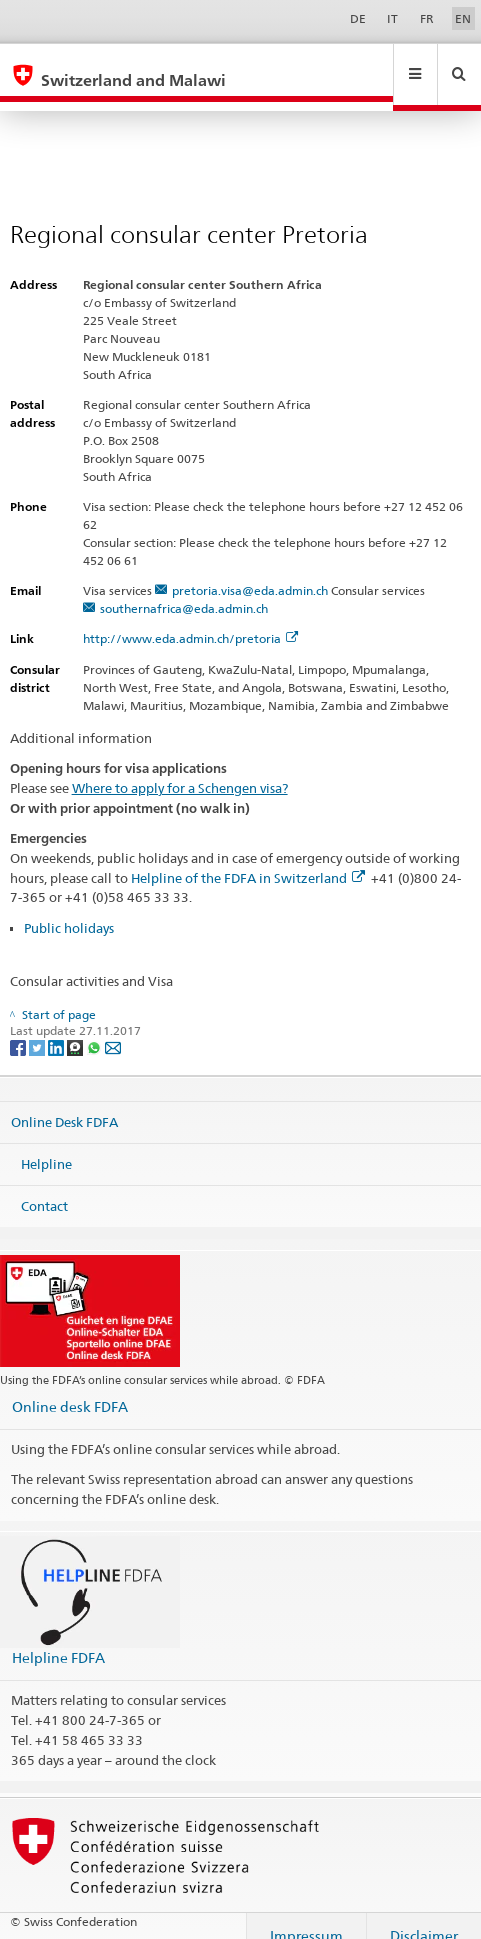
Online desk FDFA (70, 1387)
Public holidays (69, 909)
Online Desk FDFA (64, 1103)
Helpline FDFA (58, 1638)
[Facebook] (19, 1027)
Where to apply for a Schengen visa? (180, 769)
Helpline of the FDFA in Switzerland (248, 859)
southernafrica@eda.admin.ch (184, 589)
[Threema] (76, 1027)
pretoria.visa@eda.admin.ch (250, 571)
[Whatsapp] (95, 1027)
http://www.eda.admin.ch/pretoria (190, 619)
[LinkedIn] (57, 1027)
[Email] (113, 1027)
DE (358, 18)
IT (392, 18)
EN (463, 18)
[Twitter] (38, 1027)
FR (427, 18)
